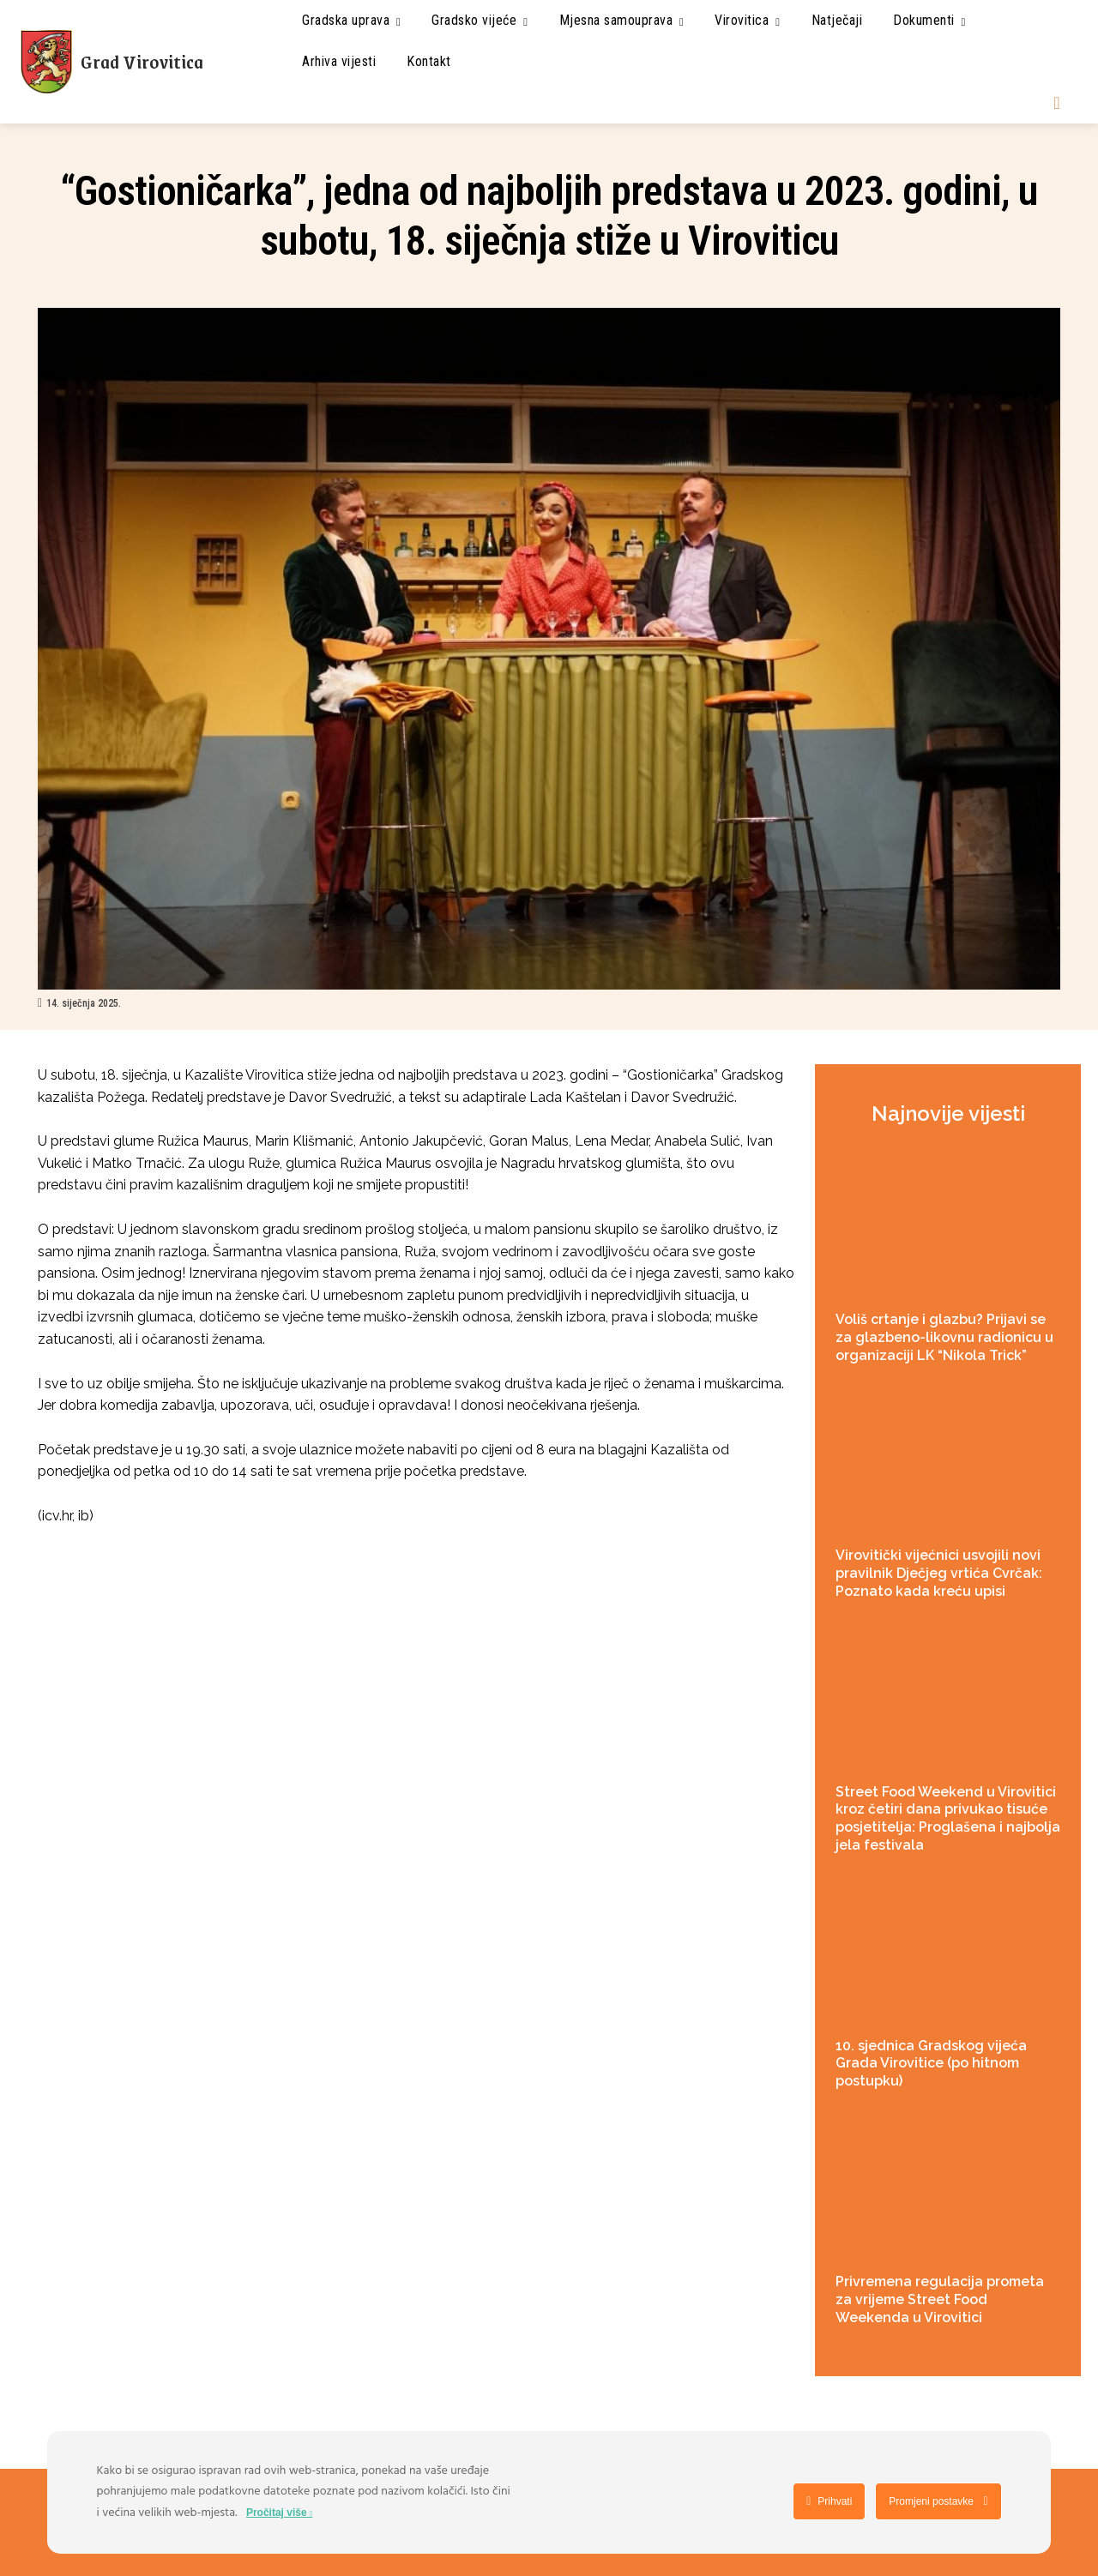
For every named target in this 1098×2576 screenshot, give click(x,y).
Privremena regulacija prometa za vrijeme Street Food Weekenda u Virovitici (940, 2299)
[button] (1056, 102)
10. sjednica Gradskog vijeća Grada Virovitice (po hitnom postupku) (931, 2063)
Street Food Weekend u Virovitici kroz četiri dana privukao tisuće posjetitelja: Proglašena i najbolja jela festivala (948, 1818)
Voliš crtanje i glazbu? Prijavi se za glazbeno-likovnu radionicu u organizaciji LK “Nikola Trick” (944, 1337)
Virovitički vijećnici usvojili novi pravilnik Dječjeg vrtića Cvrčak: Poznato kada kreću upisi (939, 1573)
